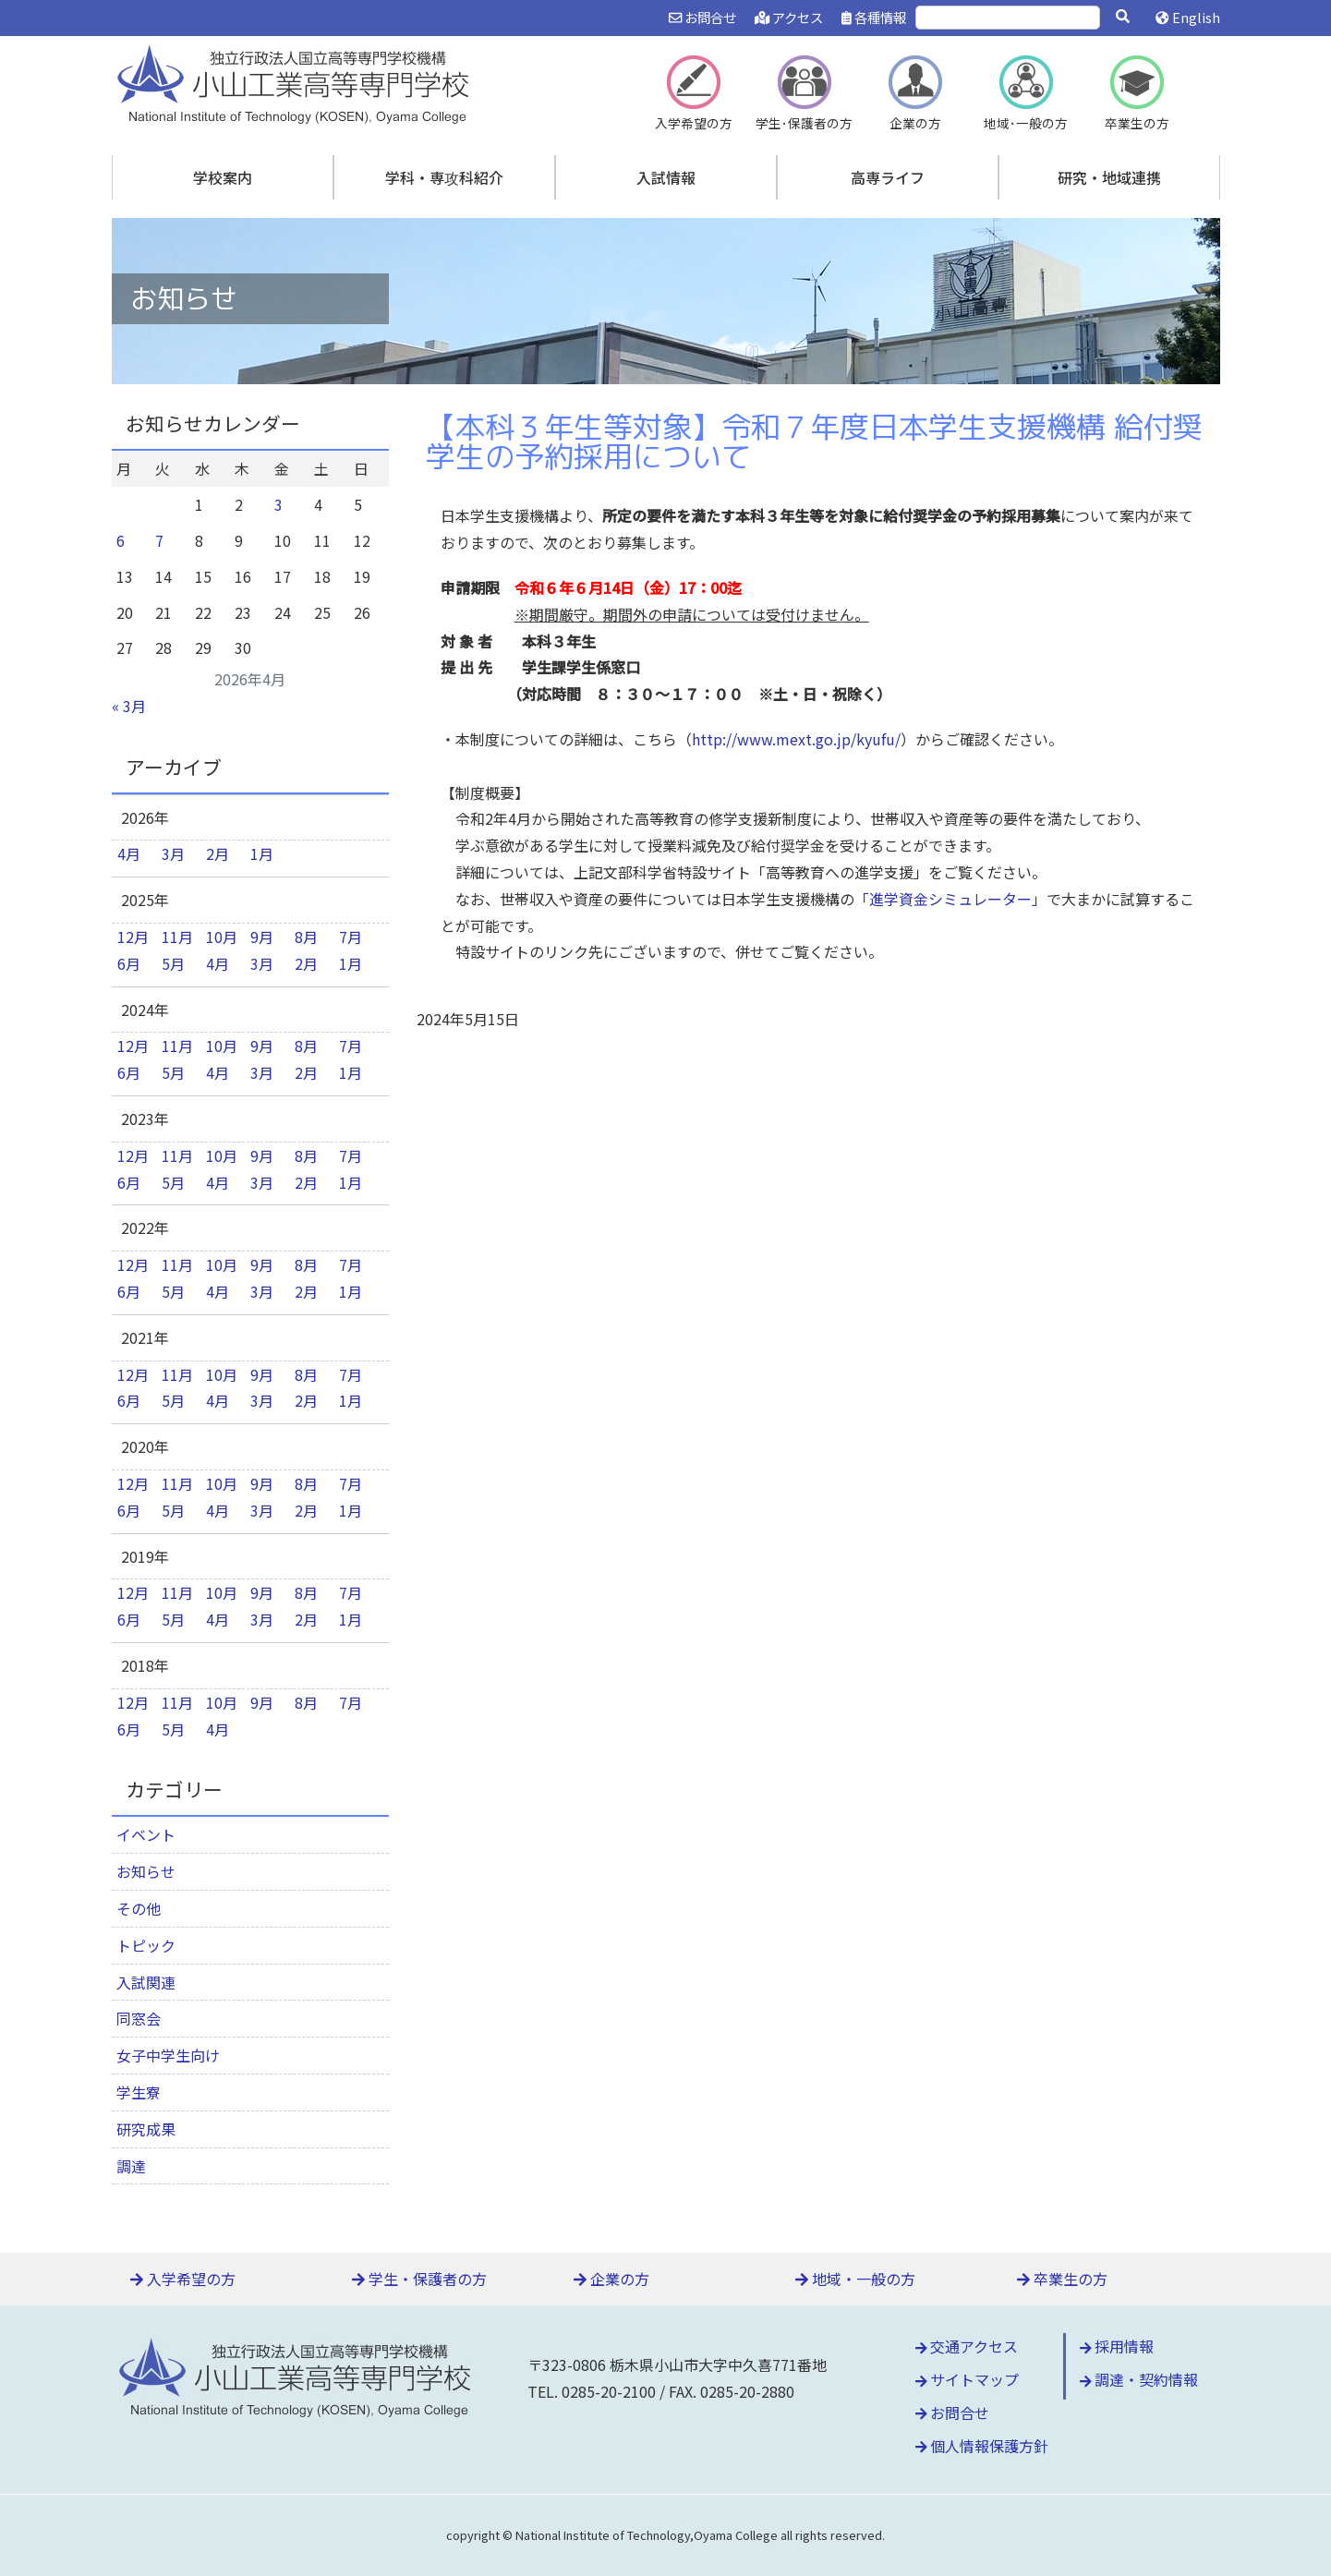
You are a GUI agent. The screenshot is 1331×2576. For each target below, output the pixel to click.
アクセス (789, 17)
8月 (306, 936)
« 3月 (129, 706)
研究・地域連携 (1109, 177)
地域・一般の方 (855, 2279)
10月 (221, 936)
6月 (128, 963)
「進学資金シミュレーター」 (950, 899)
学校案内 (222, 177)
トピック (145, 1945)
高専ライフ (888, 177)
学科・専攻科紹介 (444, 177)
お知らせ (145, 1871)
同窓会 (138, 2018)
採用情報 (1117, 2346)
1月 (261, 853)
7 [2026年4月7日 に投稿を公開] (159, 540)
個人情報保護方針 (982, 2446)
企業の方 (611, 2279)
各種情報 (873, 17)
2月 (217, 853)
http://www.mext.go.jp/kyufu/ (796, 739)
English (1187, 17)
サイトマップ (967, 2379)
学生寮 (138, 2092)
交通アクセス (967, 2346)
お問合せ (702, 17)
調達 (131, 2166)
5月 (173, 963)
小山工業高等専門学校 (296, 82)
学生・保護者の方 (419, 2279)
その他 (138, 1908)
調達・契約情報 (1139, 2379)
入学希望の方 (183, 2279)
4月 (128, 853)
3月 (173, 853)
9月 (261, 936)
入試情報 (666, 177)
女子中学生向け (168, 2055)
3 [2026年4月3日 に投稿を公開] (278, 504)
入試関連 (145, 1982)
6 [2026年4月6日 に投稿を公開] (120, 540)
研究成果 (145, 2129)
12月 (133, 936)
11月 (177, 936)
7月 (350, 936)
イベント (145, 1834)
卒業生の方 (1062, 2279)
